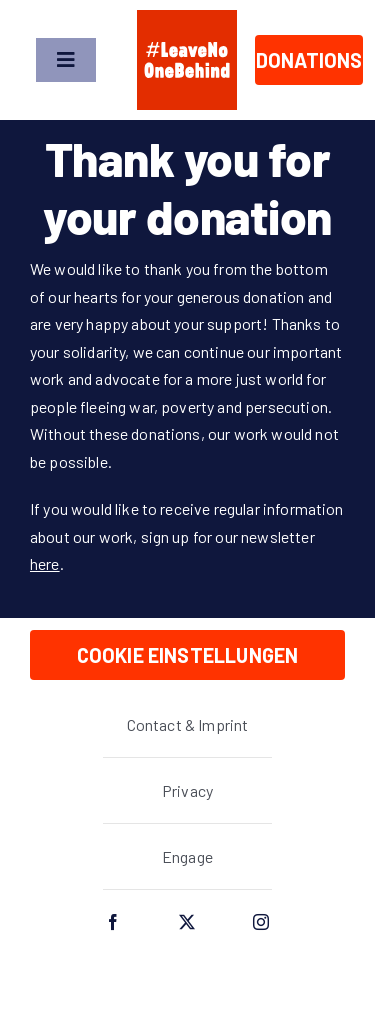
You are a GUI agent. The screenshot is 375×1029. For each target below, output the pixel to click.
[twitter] (188, 922)
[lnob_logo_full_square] (187, 17)
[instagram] (262, 922)
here (45, 563)
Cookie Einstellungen (188, 655)
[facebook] (114, 922)
